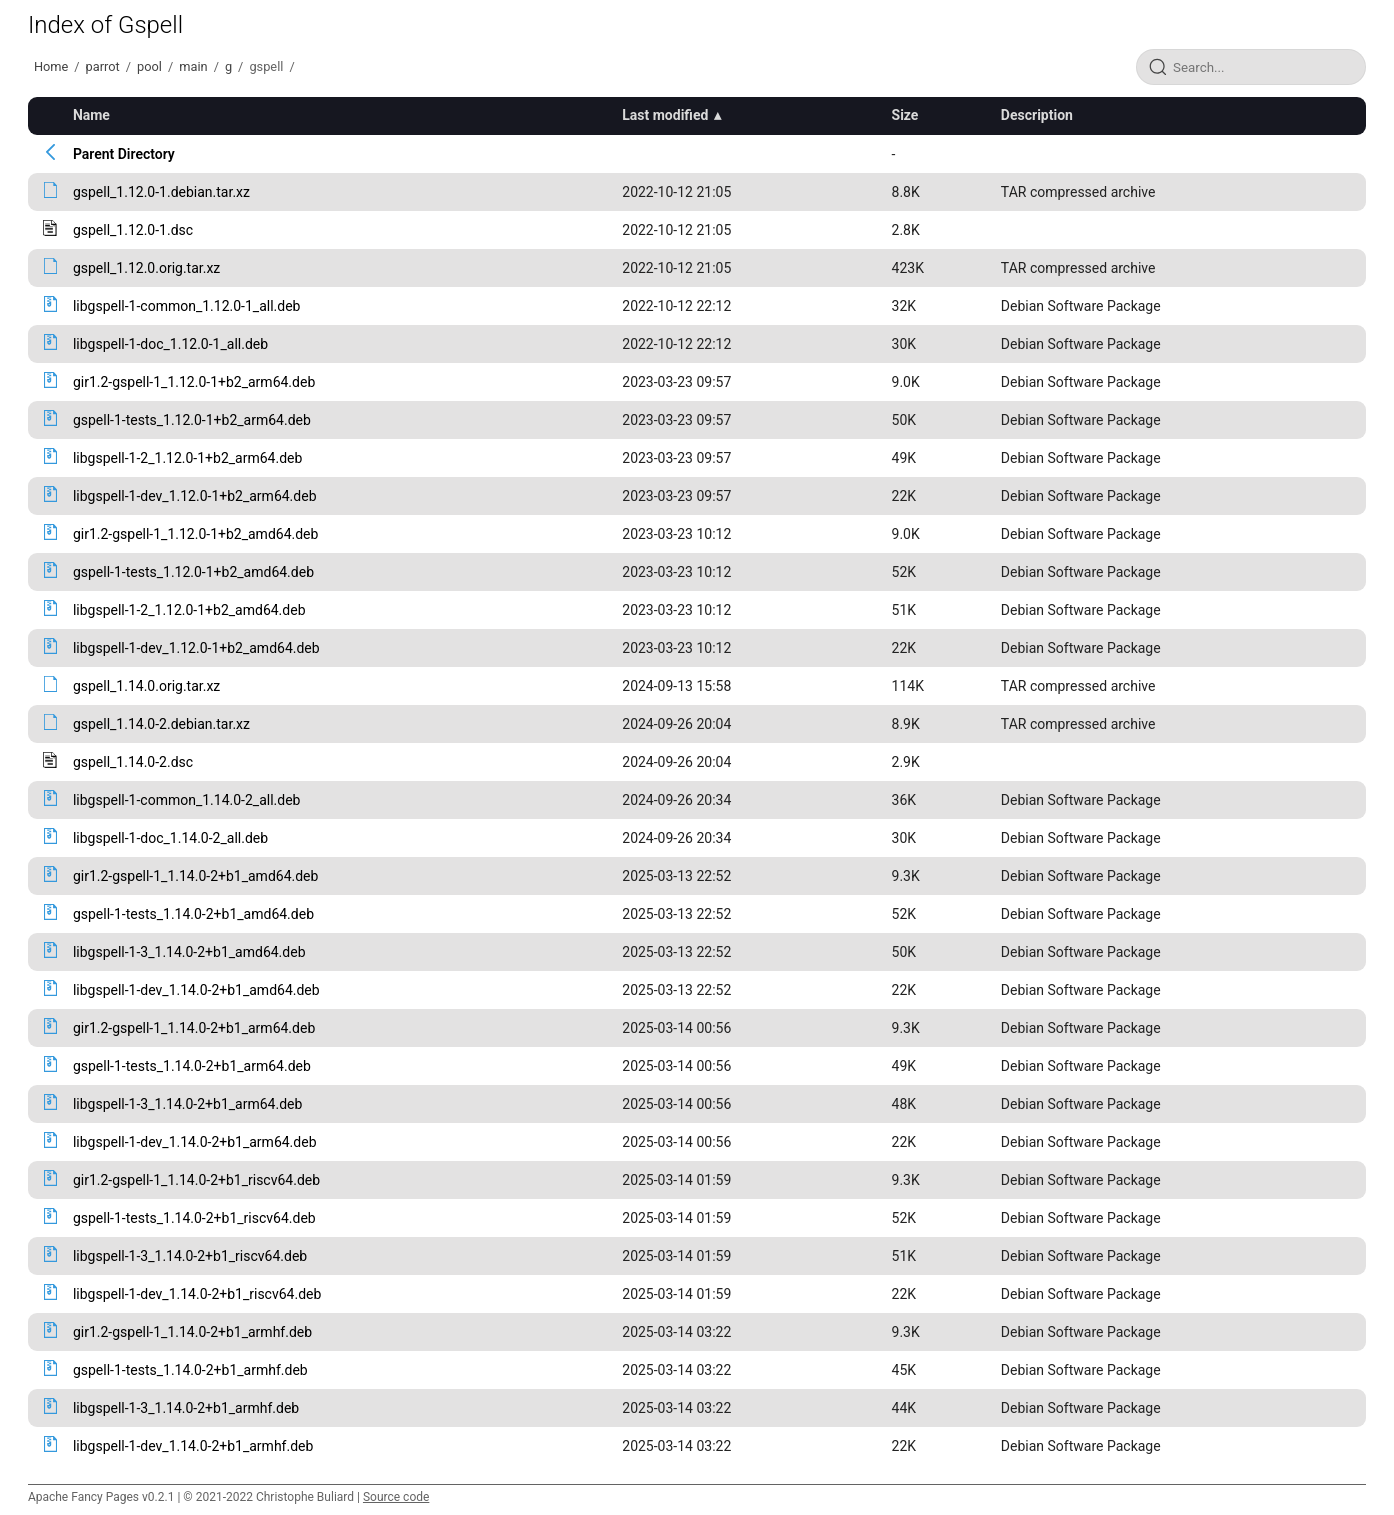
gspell (266, 66)
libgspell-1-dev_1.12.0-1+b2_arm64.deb (195, 496)
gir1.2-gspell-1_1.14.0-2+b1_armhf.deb (192, 1332)
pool (149, 66)
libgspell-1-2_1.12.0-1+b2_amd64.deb (189, 610)
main (193, 66)
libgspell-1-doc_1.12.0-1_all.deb (170, 344)
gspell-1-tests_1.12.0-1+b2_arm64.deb (192, 420)
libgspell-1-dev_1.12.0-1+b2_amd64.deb (196, 648)
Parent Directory (124, 154)
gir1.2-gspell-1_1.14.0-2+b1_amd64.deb (196, 876)
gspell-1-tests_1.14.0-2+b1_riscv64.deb (194, 1218)
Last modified (665, 115)
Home (51, 66)
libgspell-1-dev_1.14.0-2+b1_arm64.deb (195, 1142)
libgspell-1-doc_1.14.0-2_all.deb (170, 838)
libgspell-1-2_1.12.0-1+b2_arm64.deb (187, 458)
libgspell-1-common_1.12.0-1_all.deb (187, 306)
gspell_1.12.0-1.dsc (133, 230)
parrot (103, 66)
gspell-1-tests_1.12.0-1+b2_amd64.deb (193, 572)
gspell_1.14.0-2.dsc (133, 762)
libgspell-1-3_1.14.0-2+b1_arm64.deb (187, 1104)
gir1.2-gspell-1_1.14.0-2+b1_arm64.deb (194, 1028)
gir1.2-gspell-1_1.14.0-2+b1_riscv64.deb (196, 1180)
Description (1037, 115)
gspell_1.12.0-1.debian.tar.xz (161, 192)
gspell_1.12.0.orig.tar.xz (146, 268)
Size (905, 115)
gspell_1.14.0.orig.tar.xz (146, 686)
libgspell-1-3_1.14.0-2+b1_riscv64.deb (190, 1256)
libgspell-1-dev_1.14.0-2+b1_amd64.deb (196, 990)
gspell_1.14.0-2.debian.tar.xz (161, 724)
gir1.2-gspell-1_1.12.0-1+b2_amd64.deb (196, 534)
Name (91, 115)
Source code (396, 1497)
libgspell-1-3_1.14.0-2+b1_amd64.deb (189, 952)
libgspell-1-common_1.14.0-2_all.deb (187, 800)
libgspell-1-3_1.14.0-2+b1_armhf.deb (186, 1408)
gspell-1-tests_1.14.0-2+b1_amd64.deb (193, 914)
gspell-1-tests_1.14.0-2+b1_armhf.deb (190, 1370)
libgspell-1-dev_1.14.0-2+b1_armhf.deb (193, 1446)
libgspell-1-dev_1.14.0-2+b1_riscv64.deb (197, 1294)
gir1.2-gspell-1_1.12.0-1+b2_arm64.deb (194, 382)
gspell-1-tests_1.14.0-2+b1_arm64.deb (192, 1066)
